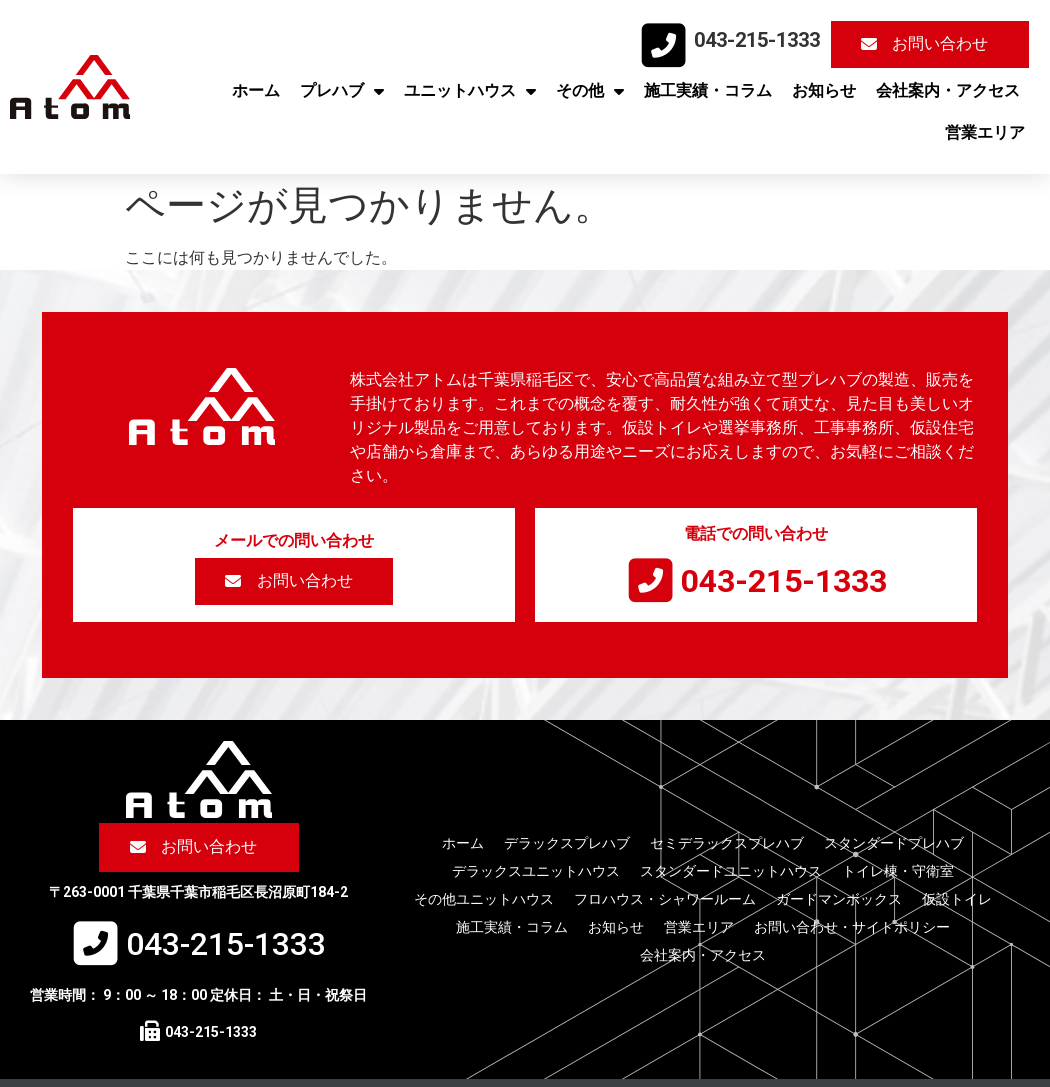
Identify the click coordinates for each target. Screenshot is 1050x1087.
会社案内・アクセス (948, 90)
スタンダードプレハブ (894, 843)
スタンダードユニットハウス (731, 871)
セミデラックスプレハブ (727, 843)
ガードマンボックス (839, 899)
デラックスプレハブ (567, 843)
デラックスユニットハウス (536, 871)
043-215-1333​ (757, 40)
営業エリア (985, 132)
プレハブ (342, 91)
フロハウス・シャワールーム (665, 899)
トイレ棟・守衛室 (898, 871)
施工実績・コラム (708, 90)
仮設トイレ (957, 899)
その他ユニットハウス (484, 899)
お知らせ (824, 90)
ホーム (256, 90)
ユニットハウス (470, 91)
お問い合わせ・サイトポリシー (852, 927)
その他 (590, 91)
